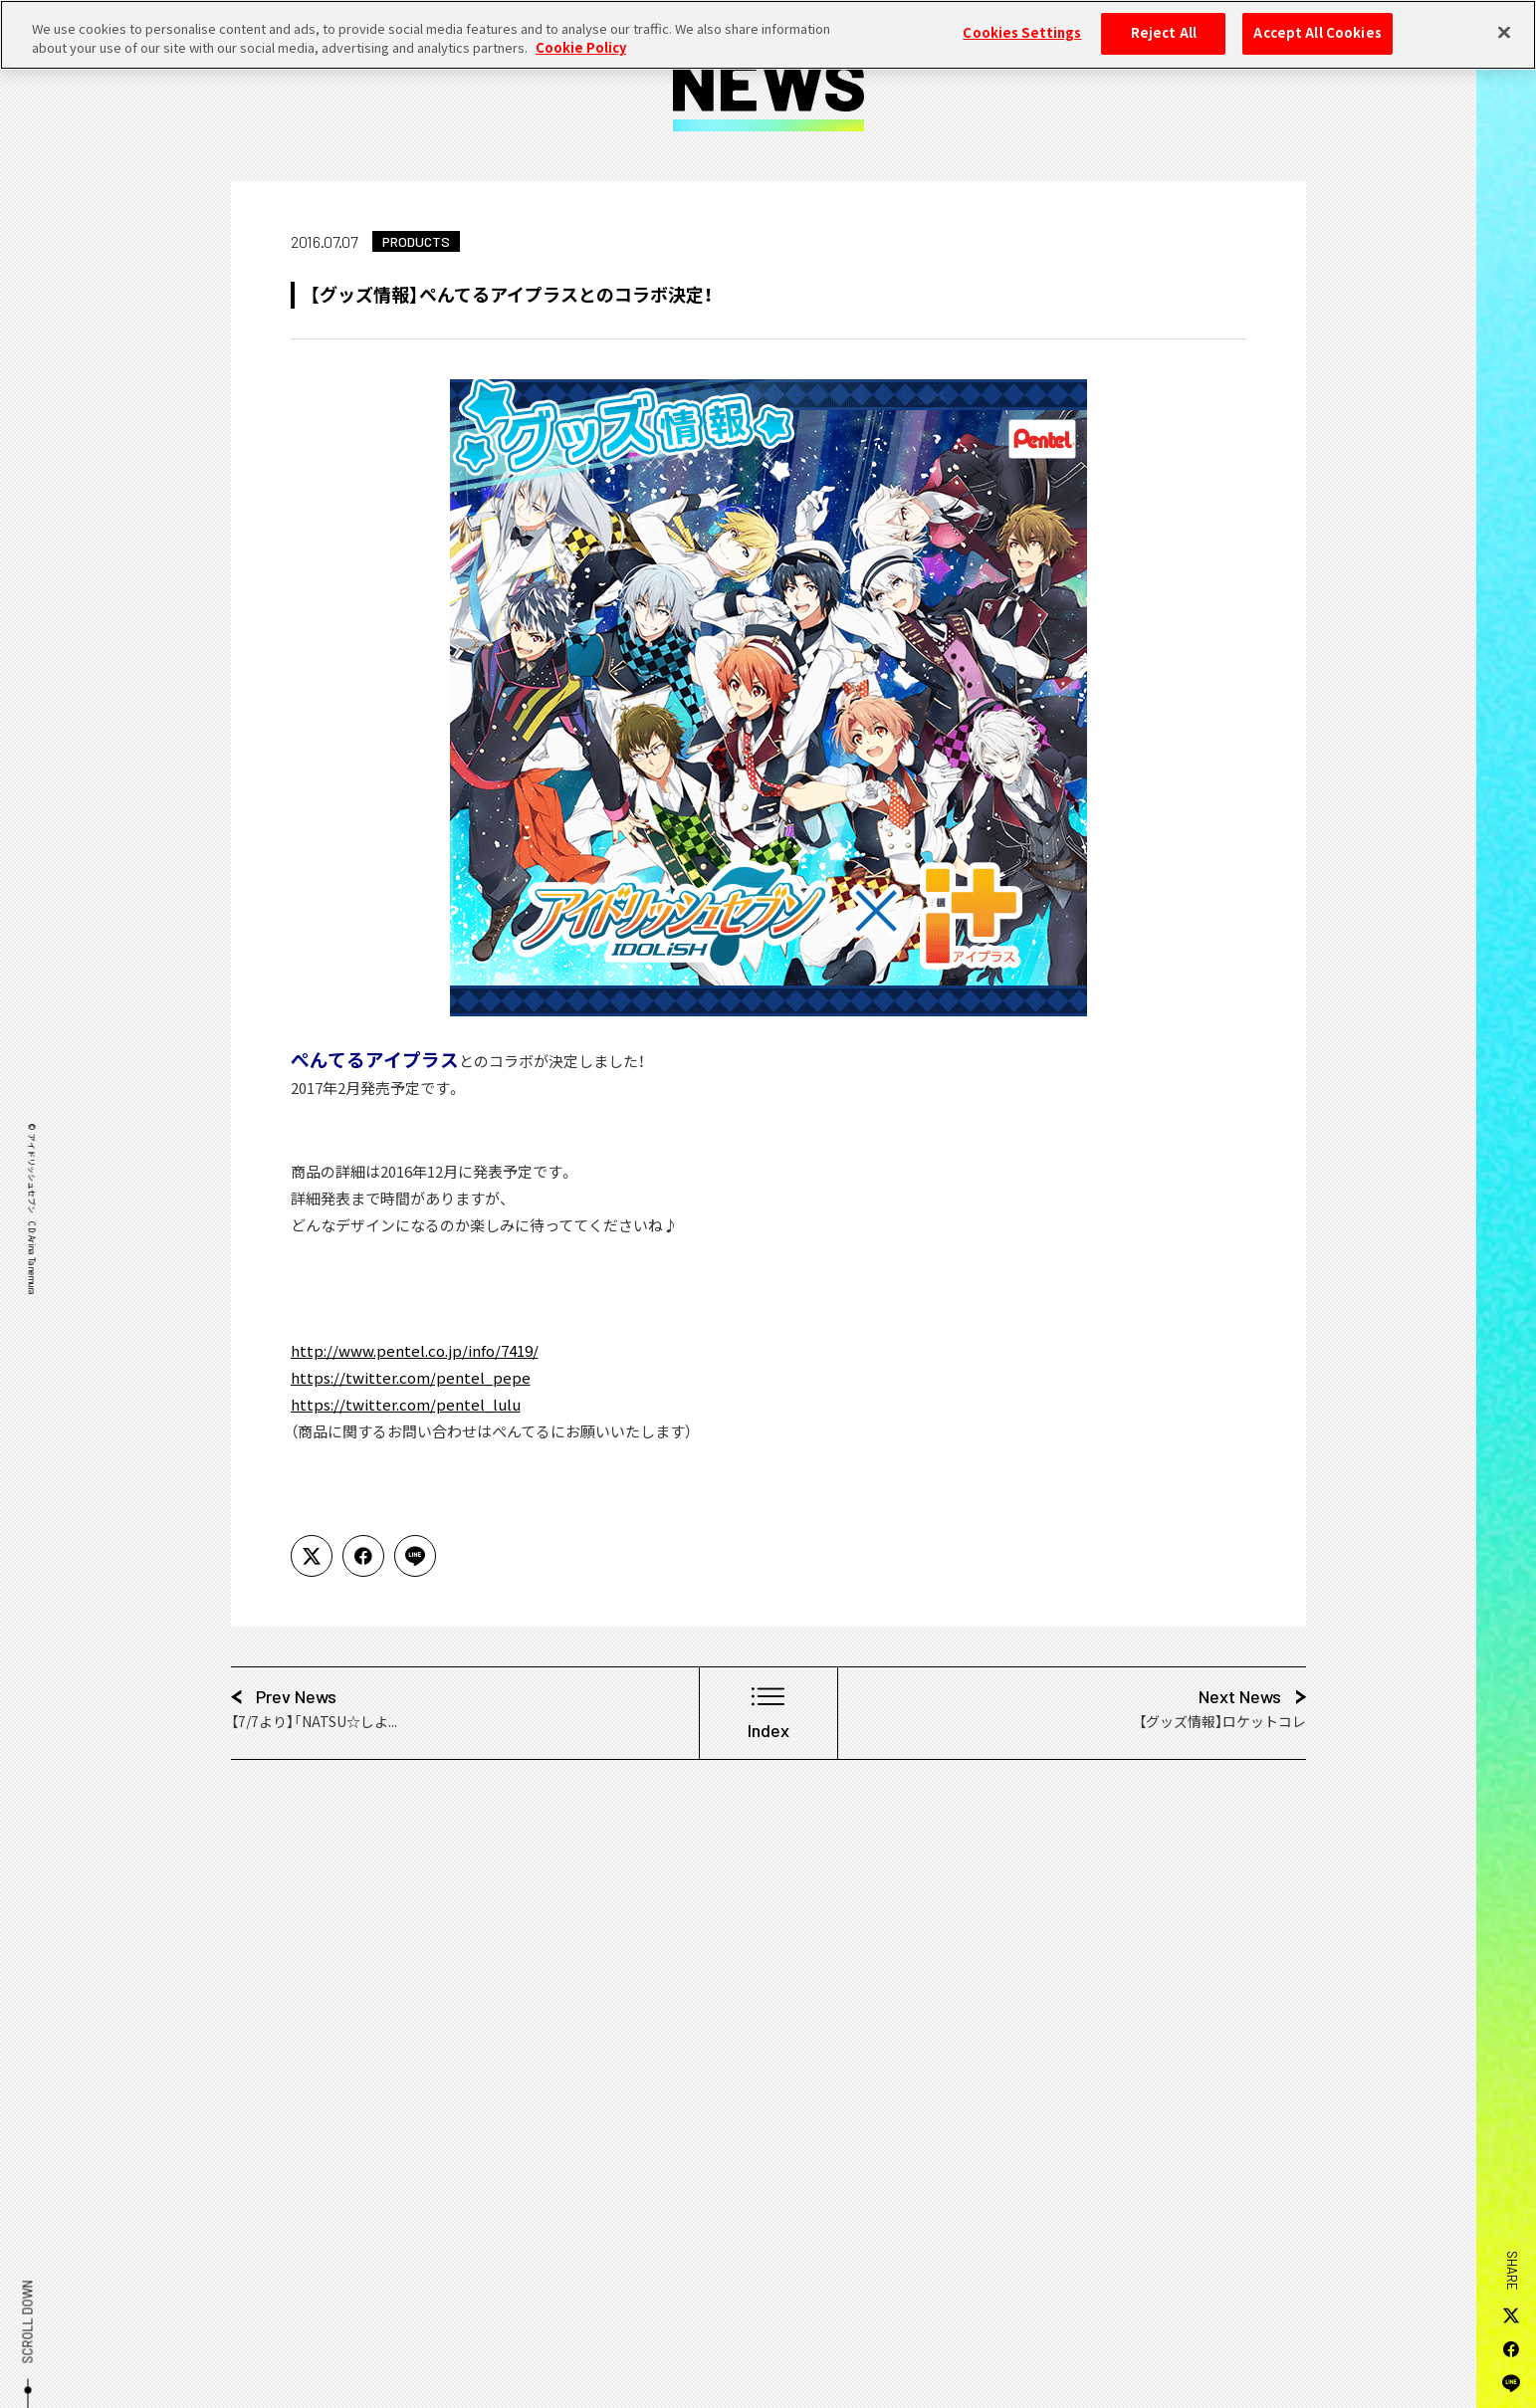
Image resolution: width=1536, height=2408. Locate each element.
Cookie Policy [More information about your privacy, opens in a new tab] (581, 37)
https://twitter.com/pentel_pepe (411, 1378)
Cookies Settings (1022, 21)
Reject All (1164, 21)
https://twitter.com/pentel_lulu (406, 1405)
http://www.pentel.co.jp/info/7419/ (415, 1351)
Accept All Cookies (1317, 21)
